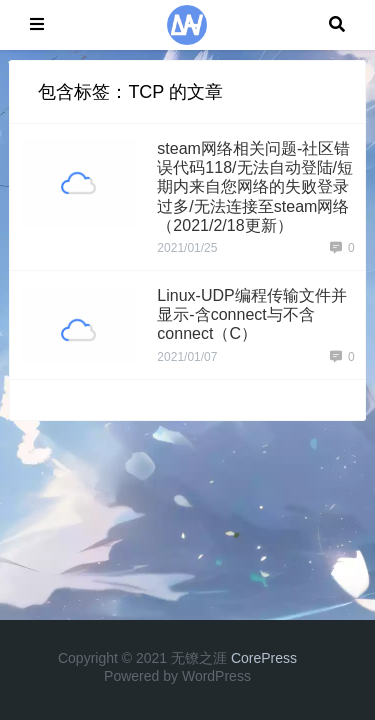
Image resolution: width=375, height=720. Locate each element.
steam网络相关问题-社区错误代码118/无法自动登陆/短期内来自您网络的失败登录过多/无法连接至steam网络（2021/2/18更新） (255, 187)
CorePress (264, 658)
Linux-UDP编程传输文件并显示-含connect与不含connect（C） (251, 314)
